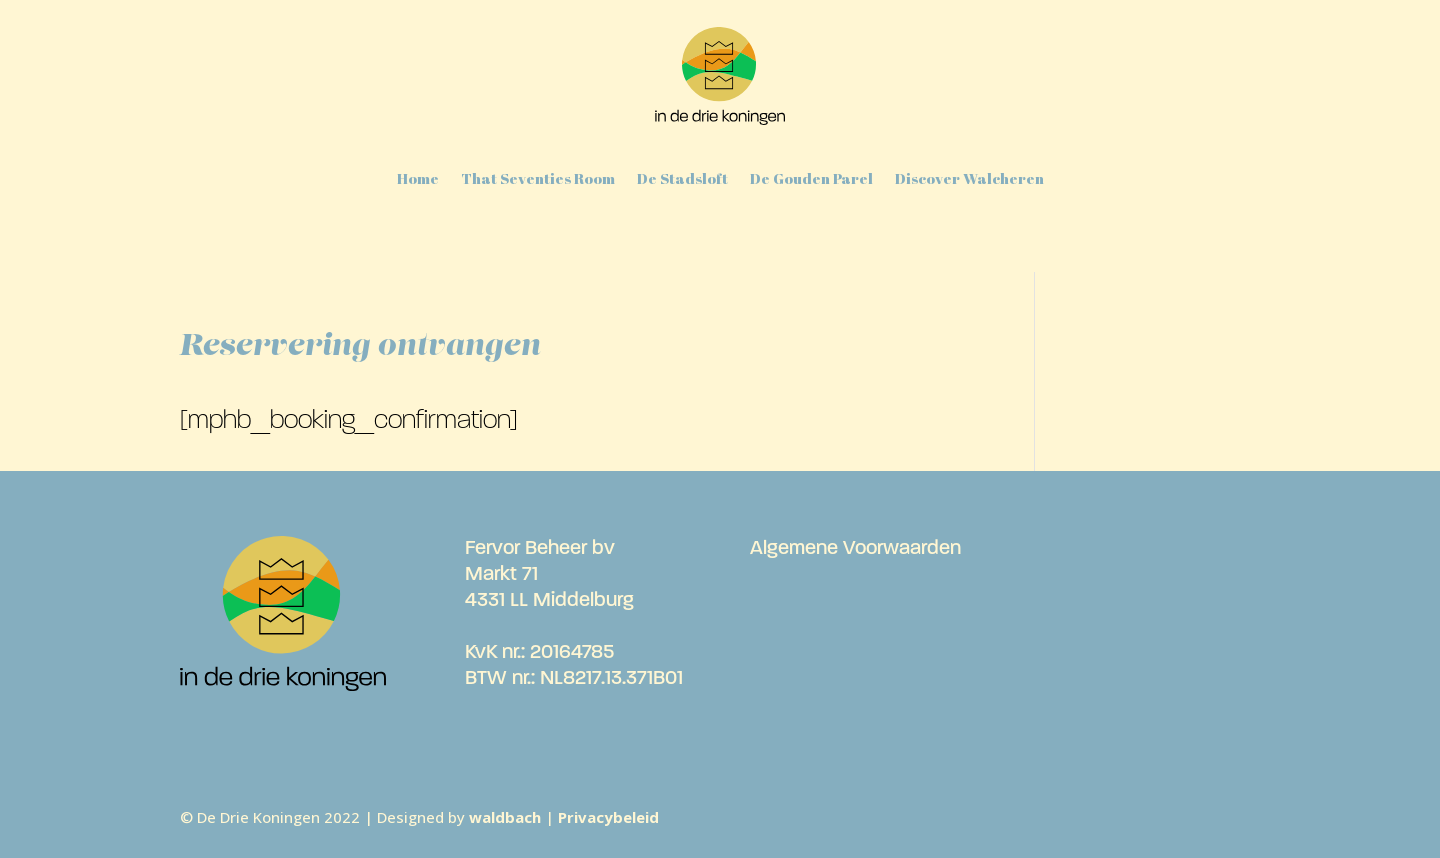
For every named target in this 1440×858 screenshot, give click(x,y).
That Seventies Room (538, 178)
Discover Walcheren (969, 178)
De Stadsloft (682, 178)
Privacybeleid (608, 817)
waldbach (505, 817)
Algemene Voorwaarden (855, 549)
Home (418, 178)
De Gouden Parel (811, 178)
